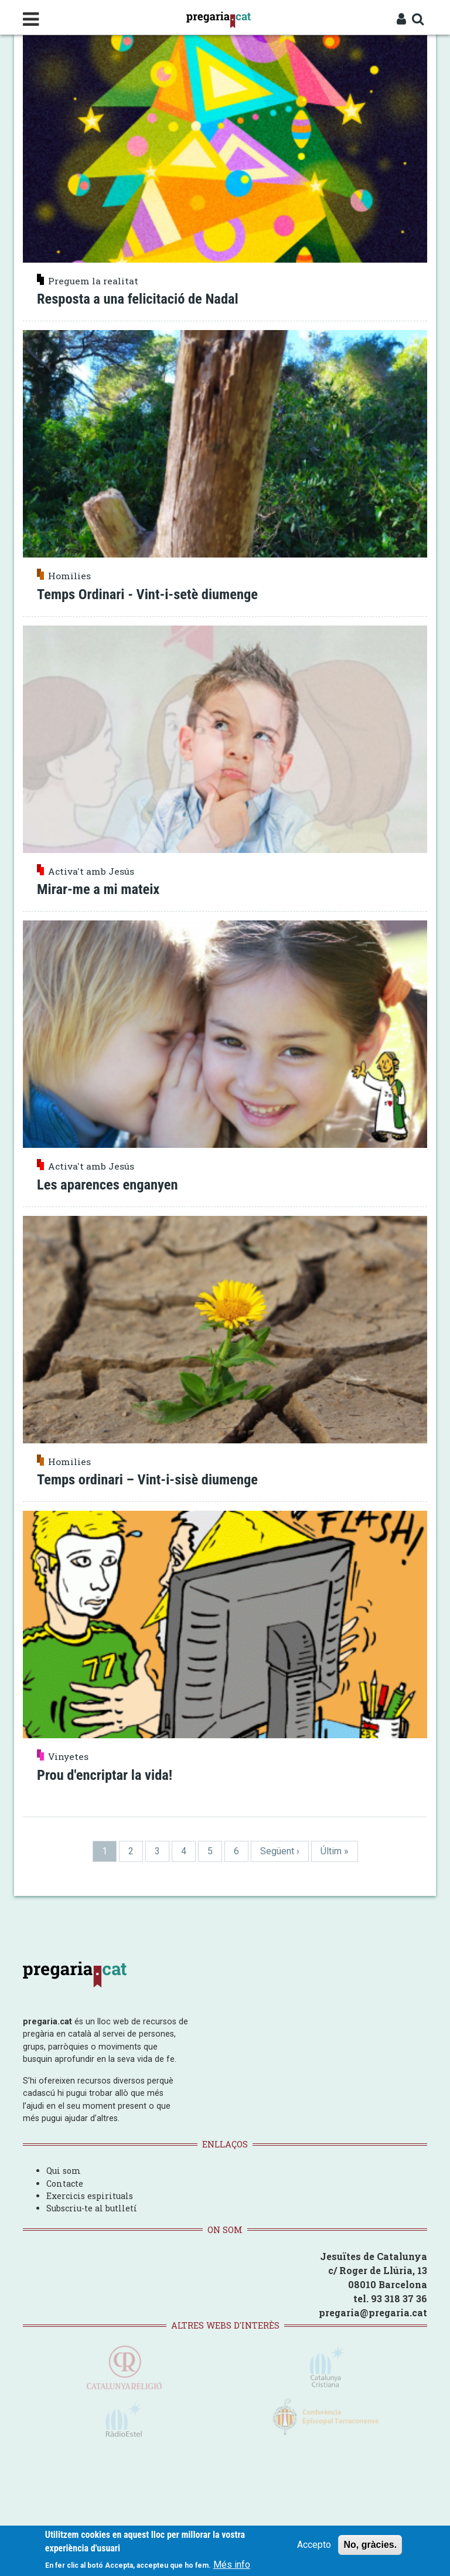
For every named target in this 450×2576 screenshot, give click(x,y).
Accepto (314, 2545)
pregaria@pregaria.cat (373, 2308)
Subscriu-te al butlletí (91, 2204)
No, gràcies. (370, 2545)
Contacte (64, 2178)
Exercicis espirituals (89, 2191)
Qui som (63, 2166)
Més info (231, 2565)
